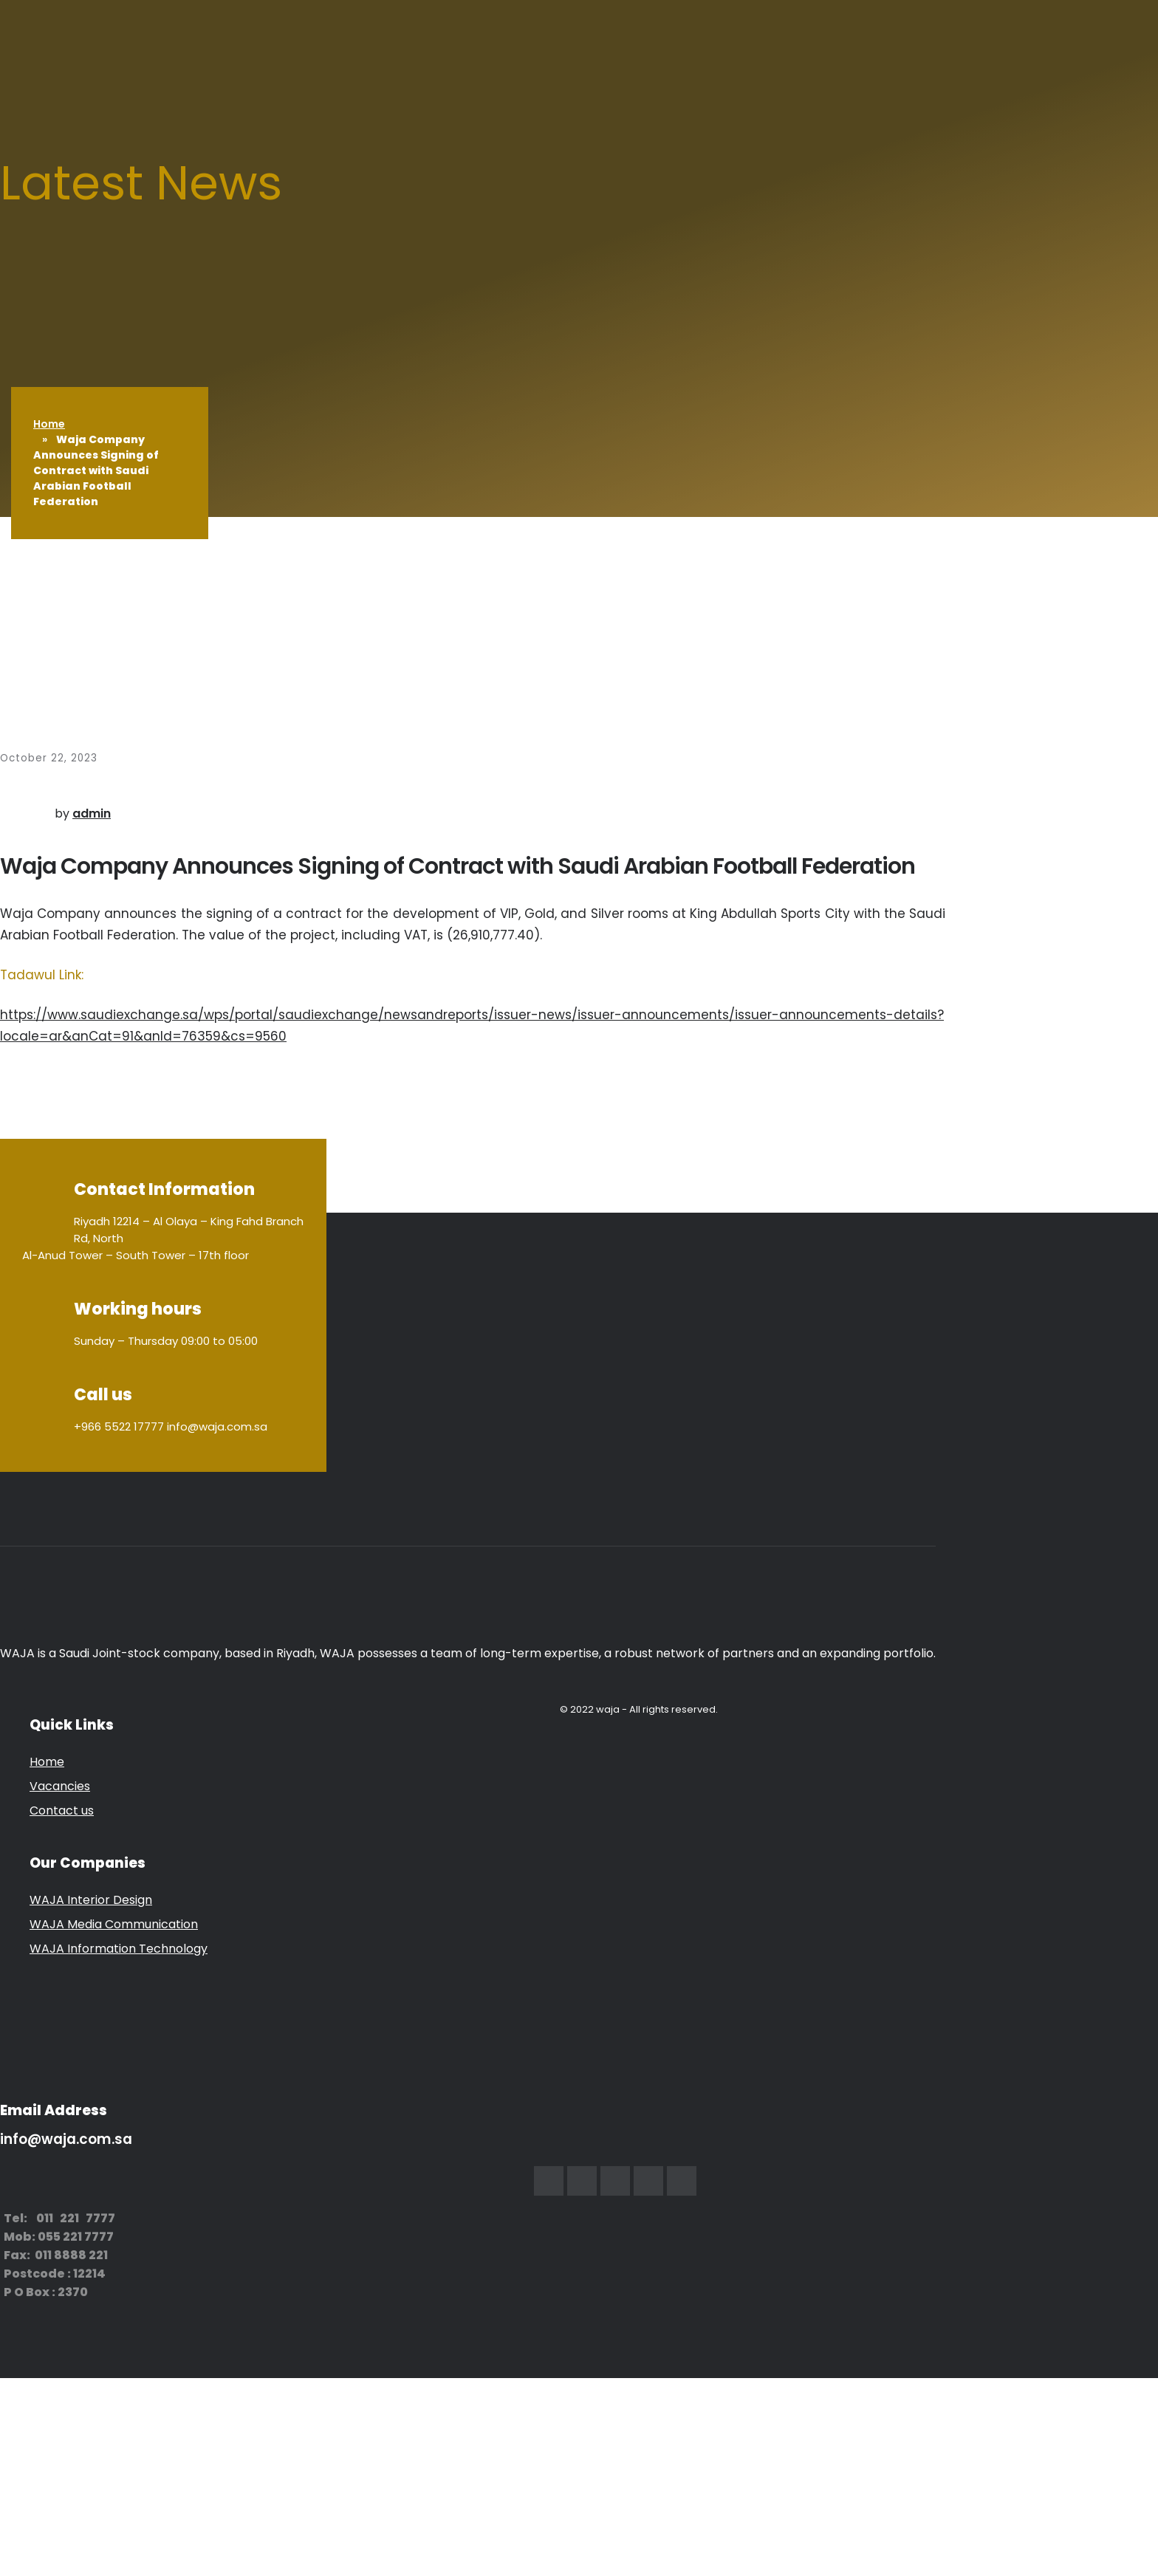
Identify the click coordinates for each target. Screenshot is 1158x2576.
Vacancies (60, 1786)
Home (49, 424)
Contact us (62, 1810)
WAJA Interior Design (91, 1899)
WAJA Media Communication (114, 1924)
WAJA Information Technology (119, 1948)
